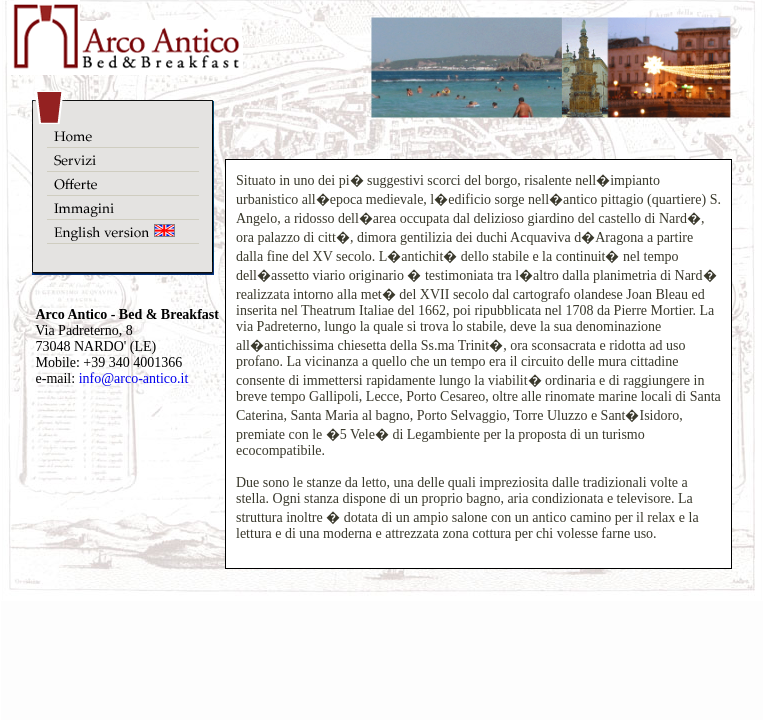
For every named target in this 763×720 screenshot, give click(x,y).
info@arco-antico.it (134, 378)
